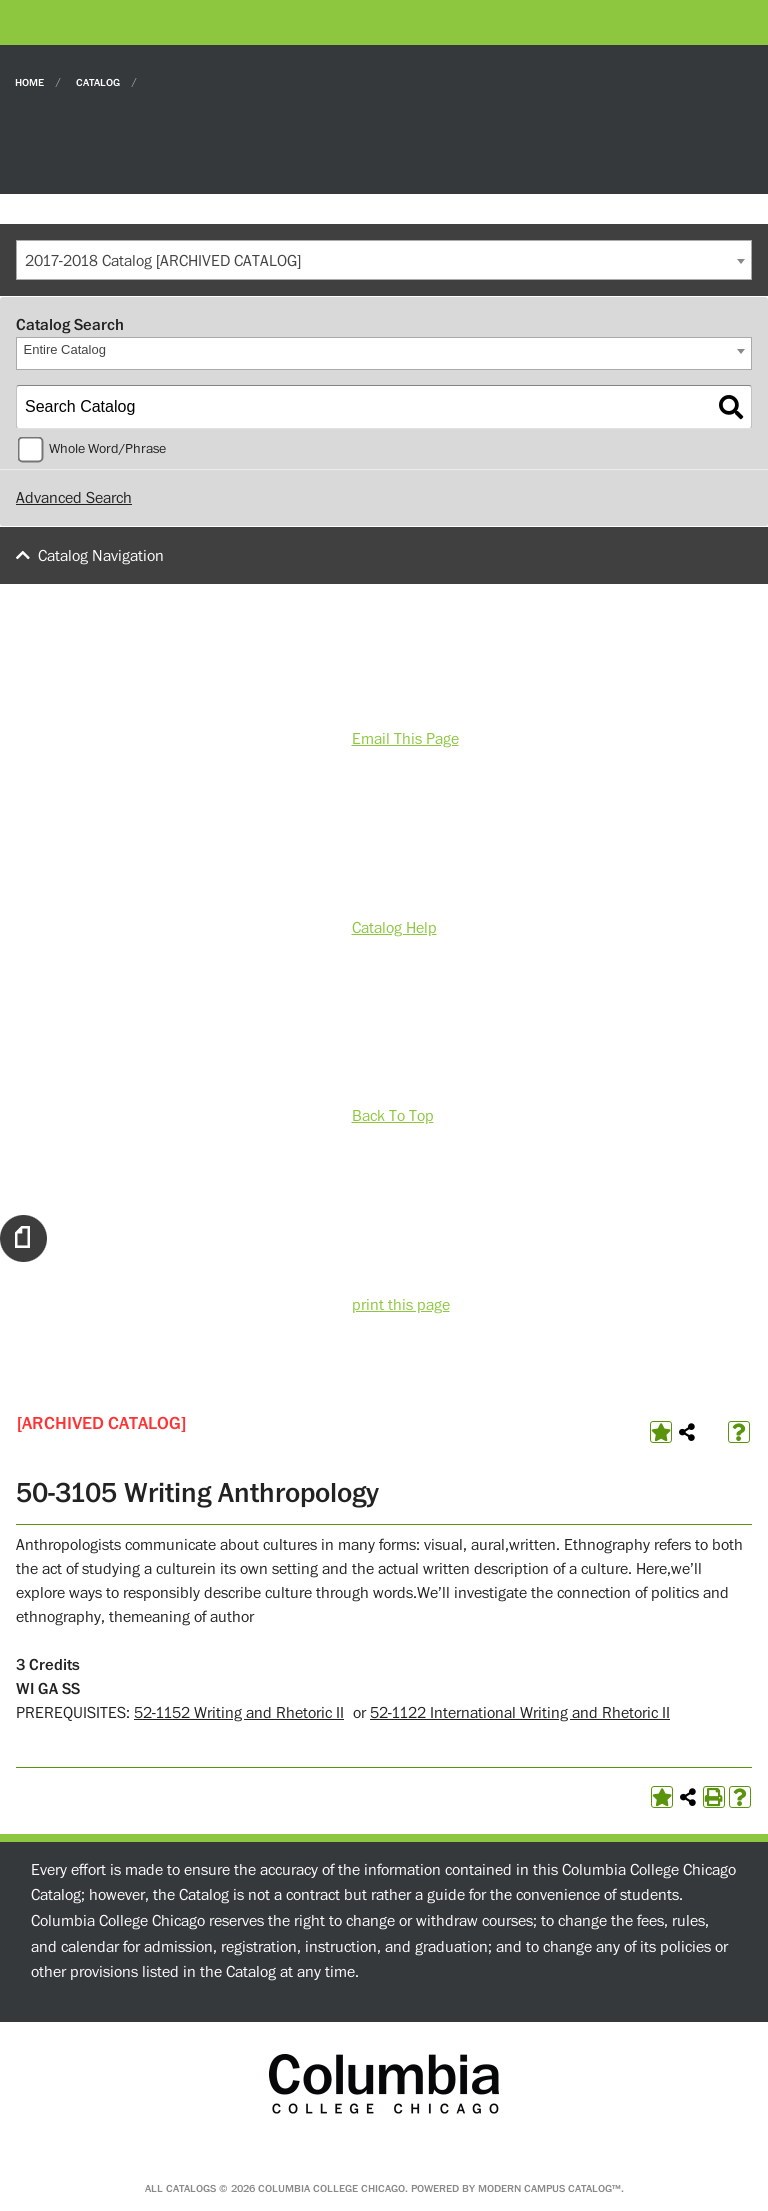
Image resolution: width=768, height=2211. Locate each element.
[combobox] (384, 260)
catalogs (191, 2188)
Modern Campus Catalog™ (549, 2188)
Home (29, 81)
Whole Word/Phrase (107, 449)
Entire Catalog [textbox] (65, 349)
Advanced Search (74, 498)
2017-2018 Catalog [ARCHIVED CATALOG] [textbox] (163, 261)
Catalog (98, 81)
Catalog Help (394, 928)
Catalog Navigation (101, 556)
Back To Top (393, 1116)
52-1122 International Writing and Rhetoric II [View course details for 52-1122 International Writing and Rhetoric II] (520, 1713)
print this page (401, 1305)
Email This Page (405, 739)
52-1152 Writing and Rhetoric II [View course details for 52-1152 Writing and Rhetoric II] (239, 1713)
